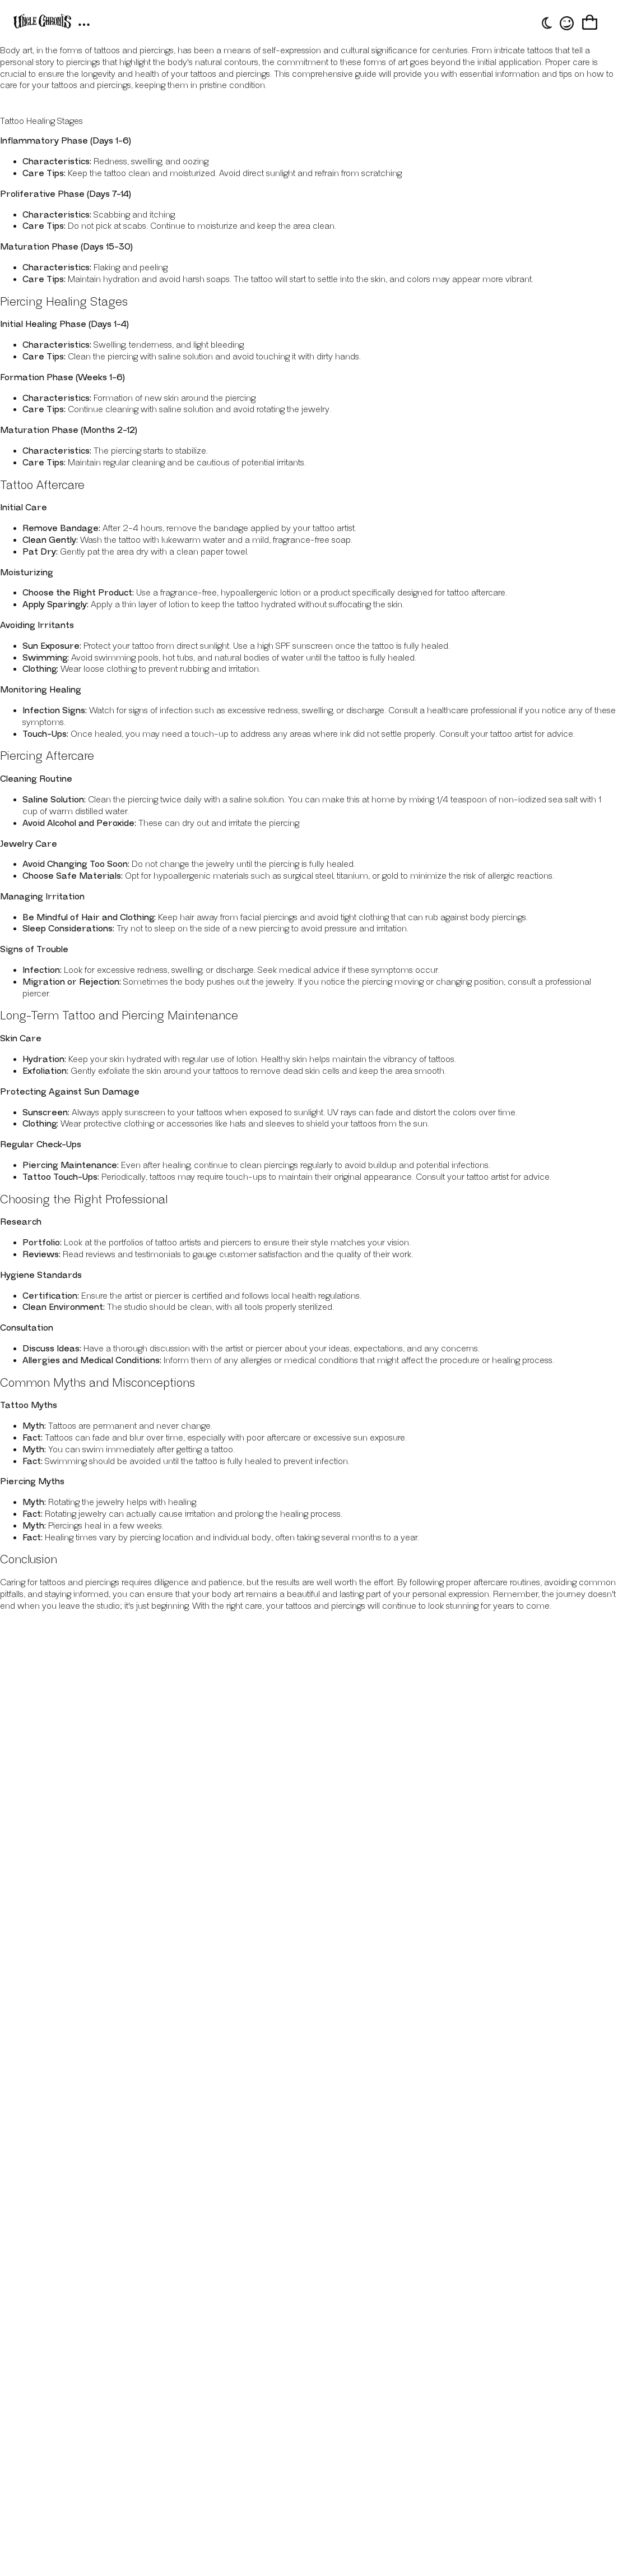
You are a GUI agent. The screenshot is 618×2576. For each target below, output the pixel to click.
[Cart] (590, 23)
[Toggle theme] (544, 23)
